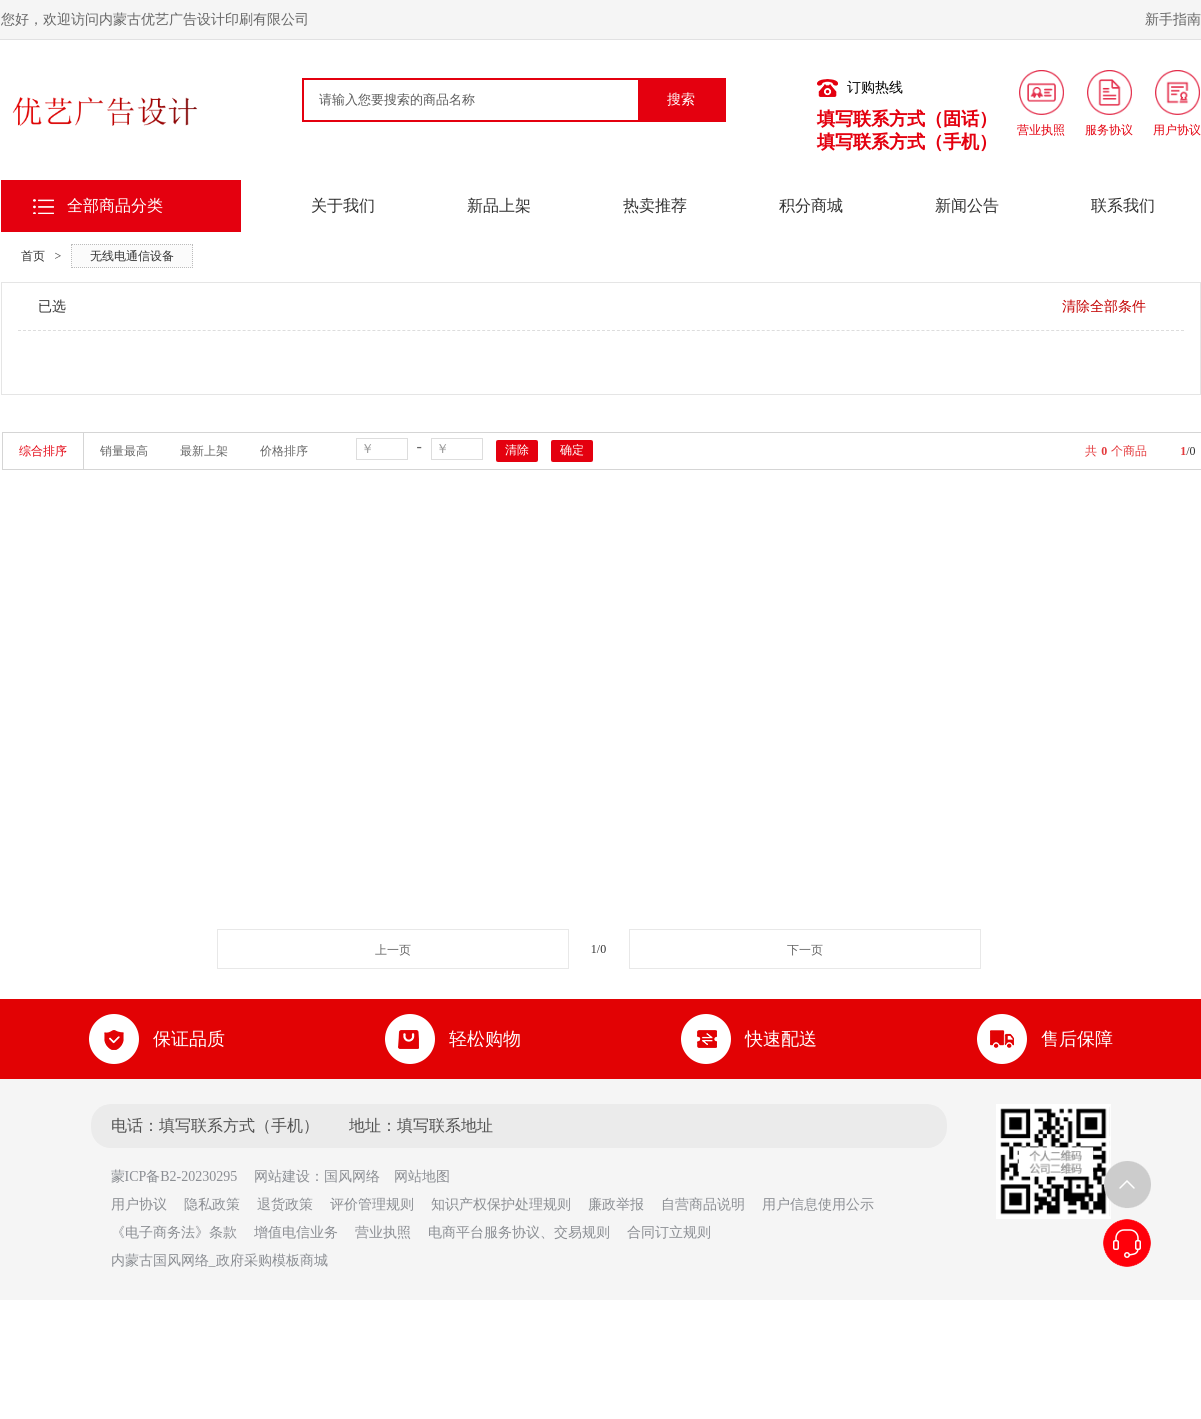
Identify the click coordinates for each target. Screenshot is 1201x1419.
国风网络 (352, 1176)
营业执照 (383, 1232)
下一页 (805, 950)
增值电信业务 (296, 1232)
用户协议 (139, 1204)
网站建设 (282, 1176)
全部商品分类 (115, 205)
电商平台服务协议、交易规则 (519, 1232)
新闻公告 (967, 205)
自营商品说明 (703, 1204)
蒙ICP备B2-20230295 (181, 1176)
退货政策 (285, 1204)
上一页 (393, 950)
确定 (572, 450)
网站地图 (422, 1176)
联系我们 (1123, 205)
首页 (33, 256)
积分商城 (811, 205)
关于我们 (343, 205)
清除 (517, 450)
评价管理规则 (372, 1204)
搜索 (681, 99)
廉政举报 (616, 1204)
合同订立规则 (669, 1232)
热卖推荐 (655, 205)
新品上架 (499, 205)
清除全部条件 (1104, 306)
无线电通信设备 (132, 256)
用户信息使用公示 (818, 1204)
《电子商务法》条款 (174, 1232)
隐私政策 (212, 1204)
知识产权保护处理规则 (501, 1204)
